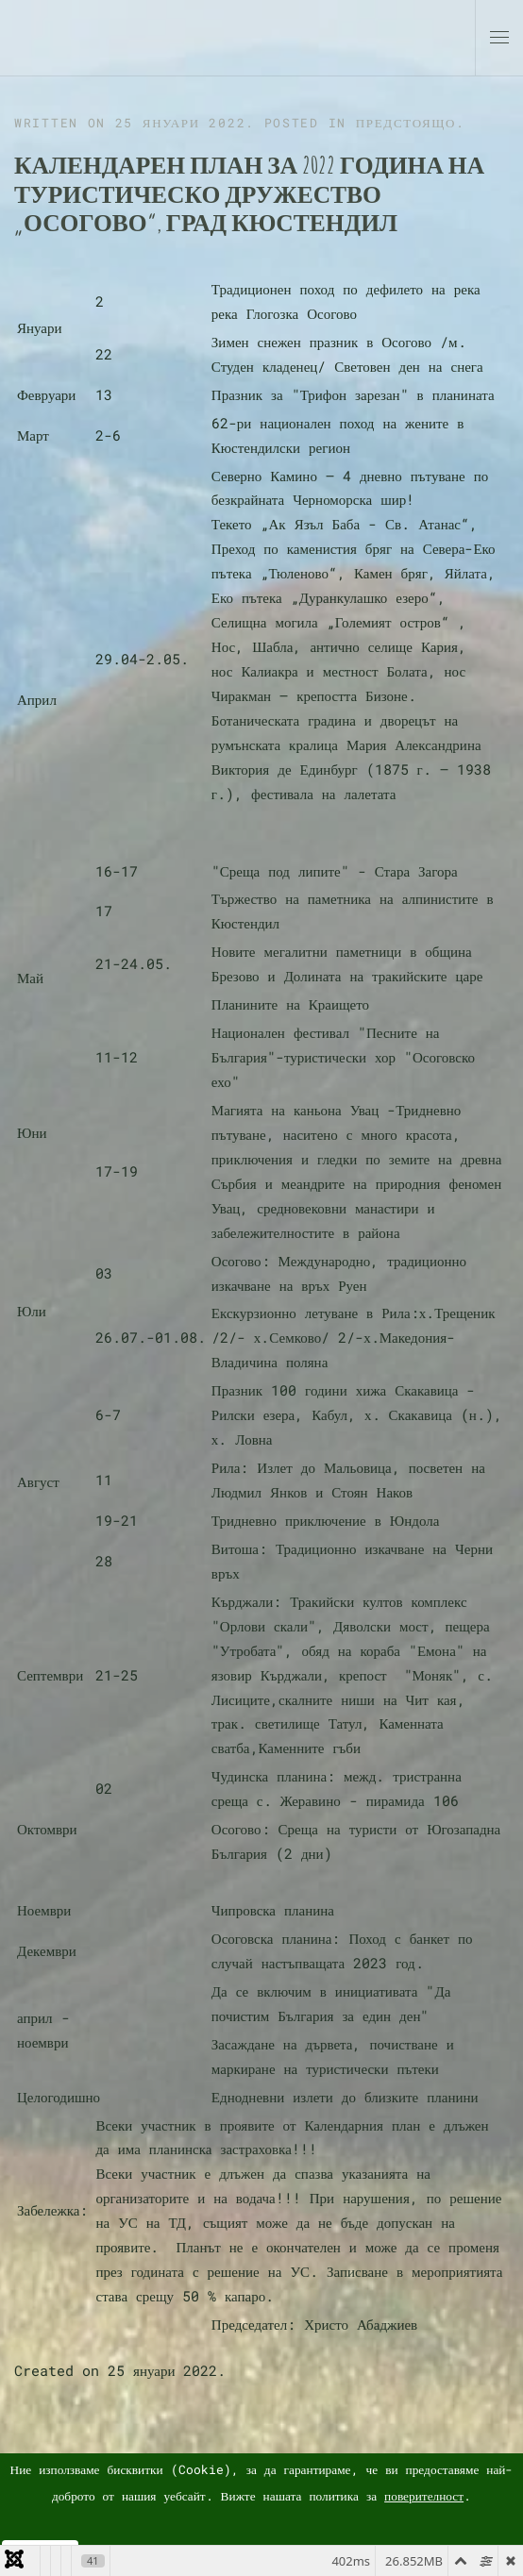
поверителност (424, 2495)
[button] (499, 37)
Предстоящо (406, 122)
